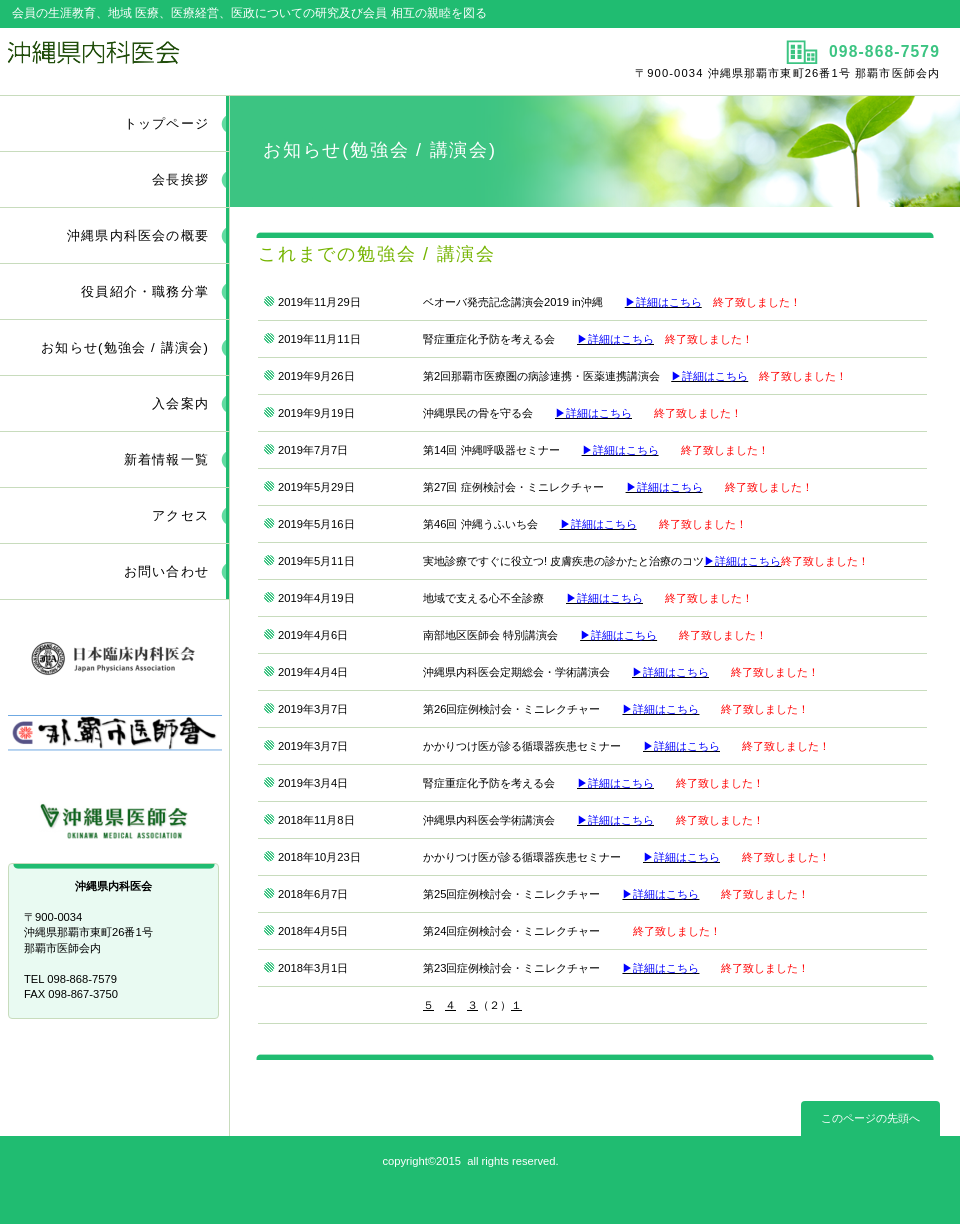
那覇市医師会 (115, 734)
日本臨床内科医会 (115, 653)
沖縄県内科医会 (237, 61)
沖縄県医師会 (115, 815)
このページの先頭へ (870, 1118)
